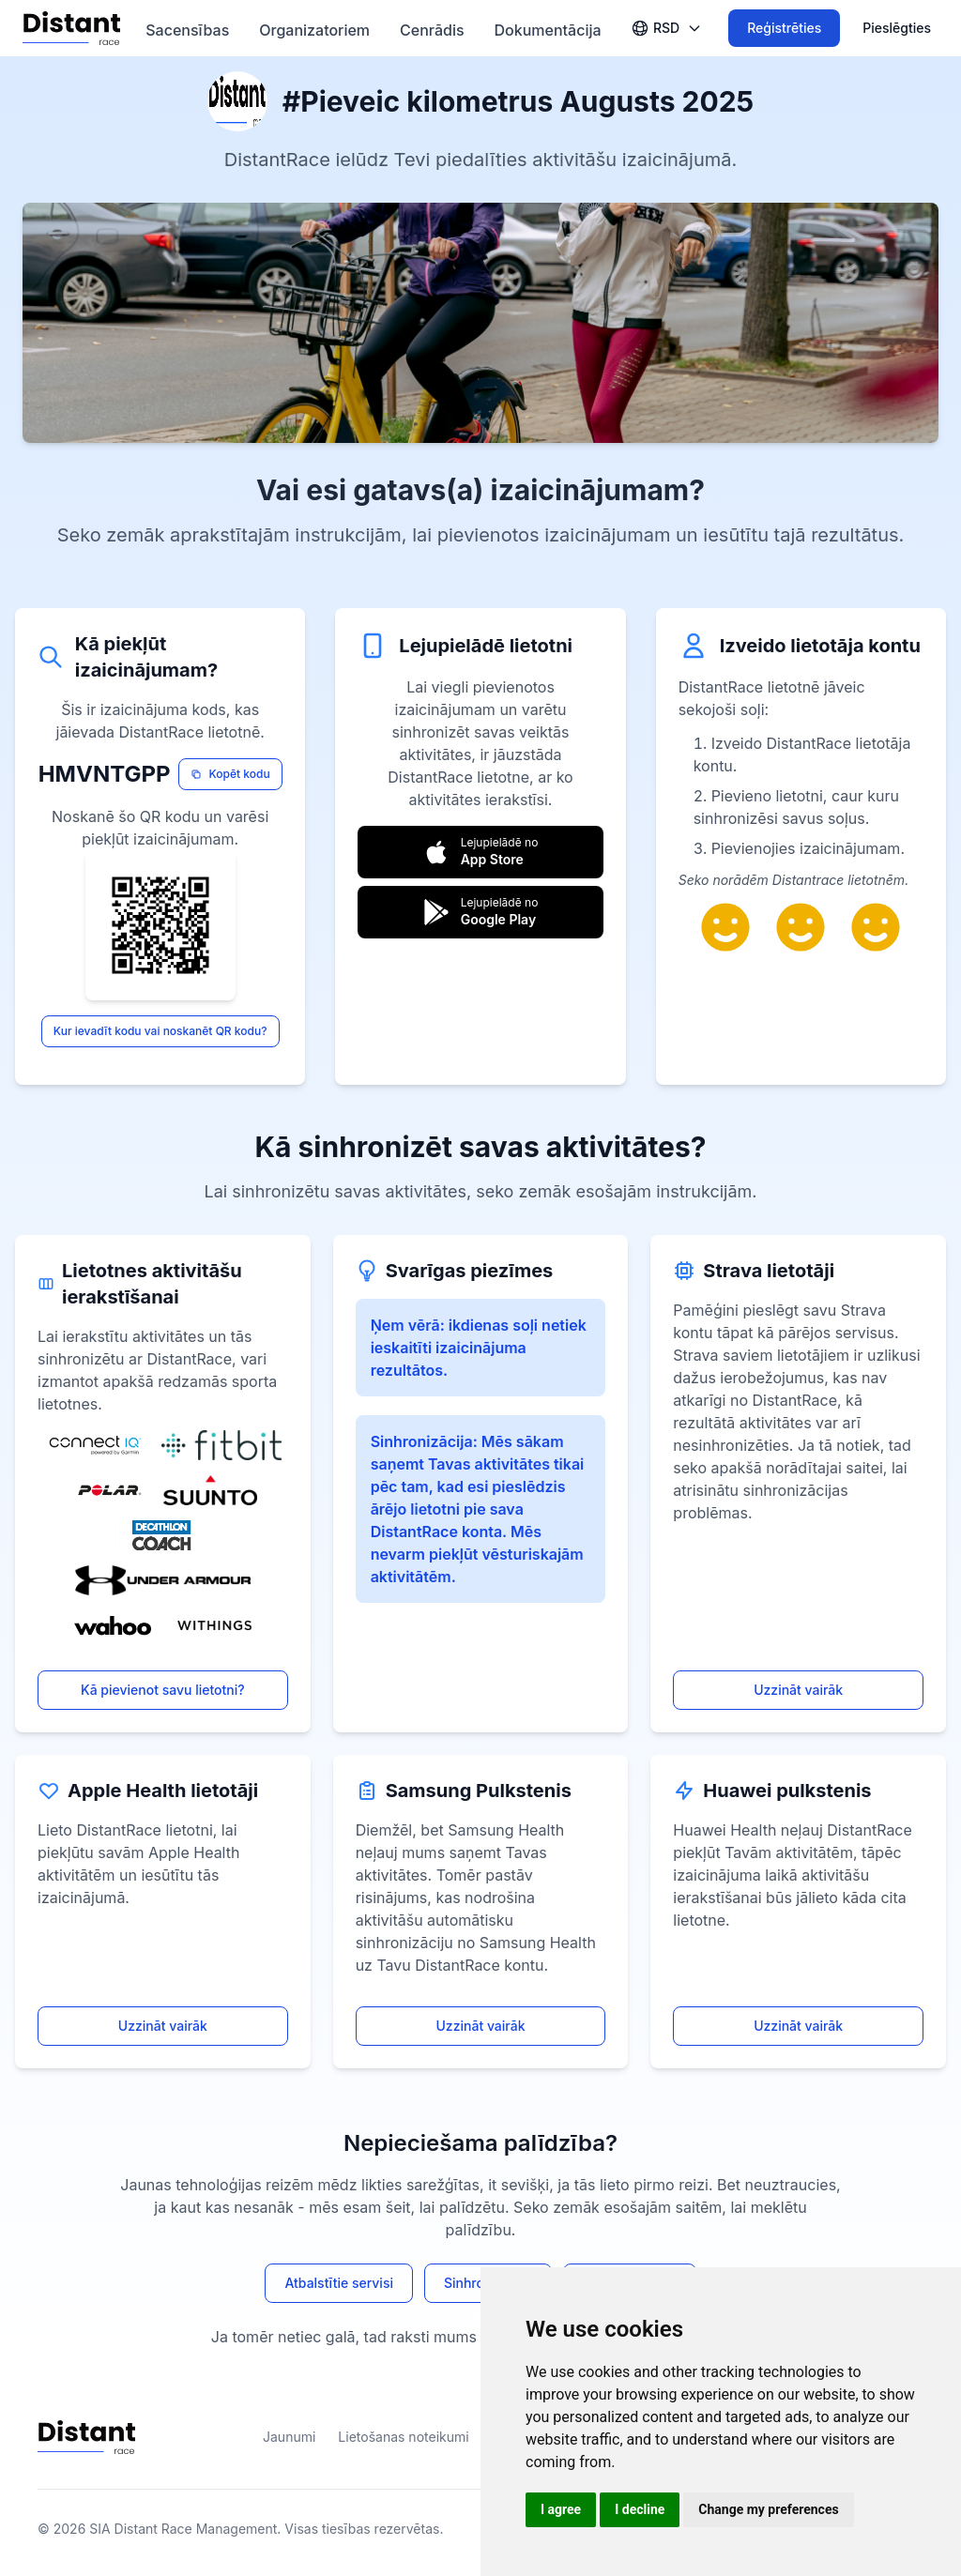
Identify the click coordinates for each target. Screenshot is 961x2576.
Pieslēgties (896, 28)
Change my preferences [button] (768, 2509)
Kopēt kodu (230, 774)
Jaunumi (289, 2437)
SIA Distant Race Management (183, 2529)
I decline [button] (639, 2509)
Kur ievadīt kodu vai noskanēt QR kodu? (160, 1031)
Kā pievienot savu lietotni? (163, 1690)
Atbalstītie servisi (338, 2283)
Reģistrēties (784, 28)
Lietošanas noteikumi (403, 2437)
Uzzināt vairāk (798, 1690)
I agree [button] (561, 2509)
